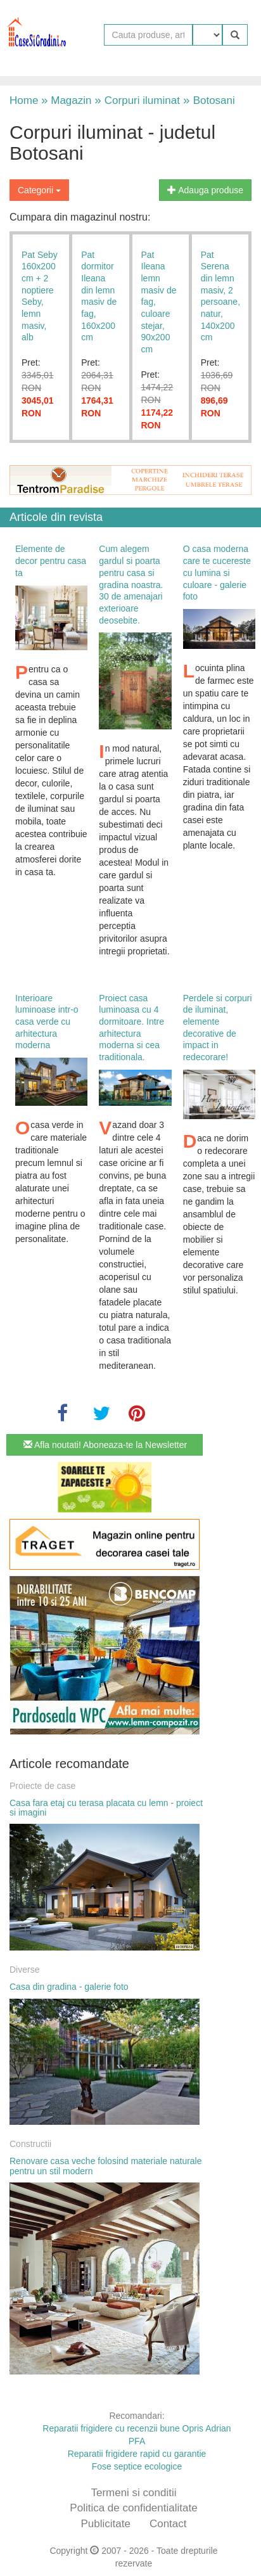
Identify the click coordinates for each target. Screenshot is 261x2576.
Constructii (30, 2144)
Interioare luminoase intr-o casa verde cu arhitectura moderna (47, 1022)
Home (24, 100)
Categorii (39, 190)
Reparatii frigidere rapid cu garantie (137, 2454)
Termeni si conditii (133, 2493)
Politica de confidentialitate (133, 2508)
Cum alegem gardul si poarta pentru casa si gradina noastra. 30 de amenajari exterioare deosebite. (131, 584)
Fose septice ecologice (137, 2466)
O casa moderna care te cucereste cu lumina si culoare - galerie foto (217, 572)
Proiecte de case (42, 1786)
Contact (168, 2524)
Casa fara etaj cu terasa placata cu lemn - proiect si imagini (106, 1807)
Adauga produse (205, 190)
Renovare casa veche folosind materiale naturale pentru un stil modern (106, 2166)
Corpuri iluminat (137, 100)
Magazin (66, 100)
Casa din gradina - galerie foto (69, 1987)
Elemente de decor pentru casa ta (50, 560)
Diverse (24, 1969)
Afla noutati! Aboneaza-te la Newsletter (105, 1445)
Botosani (207, 100)
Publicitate (105, 2524)
